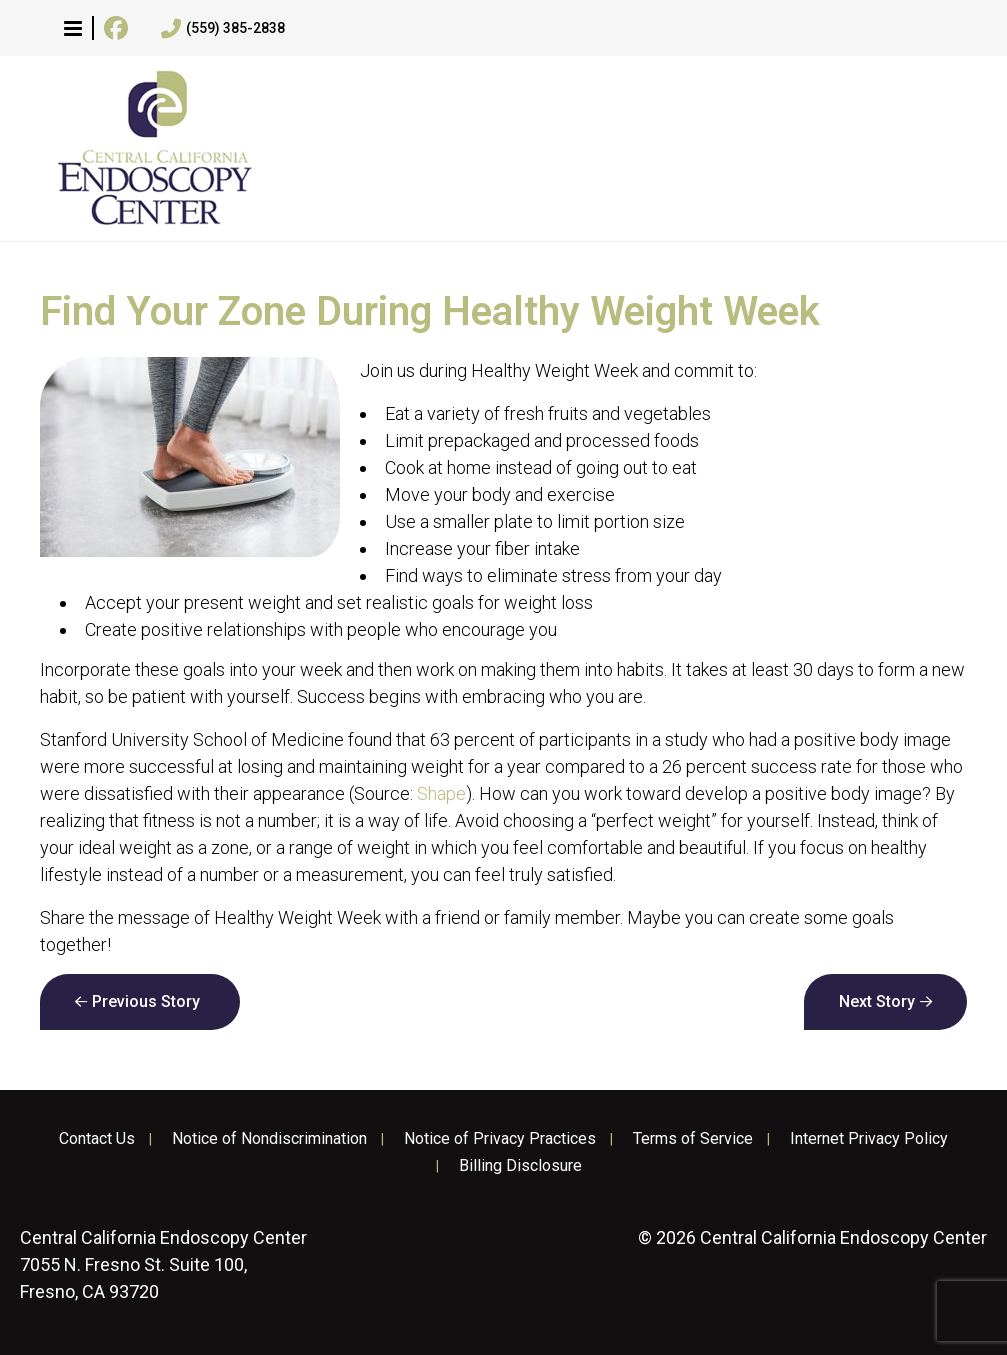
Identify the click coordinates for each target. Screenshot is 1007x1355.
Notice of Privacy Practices (500, 1139)
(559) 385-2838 (223, 29)
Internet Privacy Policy (869, 1139)
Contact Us (97, 1139)
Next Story (877, 1001)
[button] (73, 28)
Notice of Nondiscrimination (269, 1139)
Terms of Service (693, 1139)
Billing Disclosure (520, 1166)
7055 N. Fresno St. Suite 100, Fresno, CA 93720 (163, 1264)
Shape (441, 793)
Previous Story (146, 1001)
